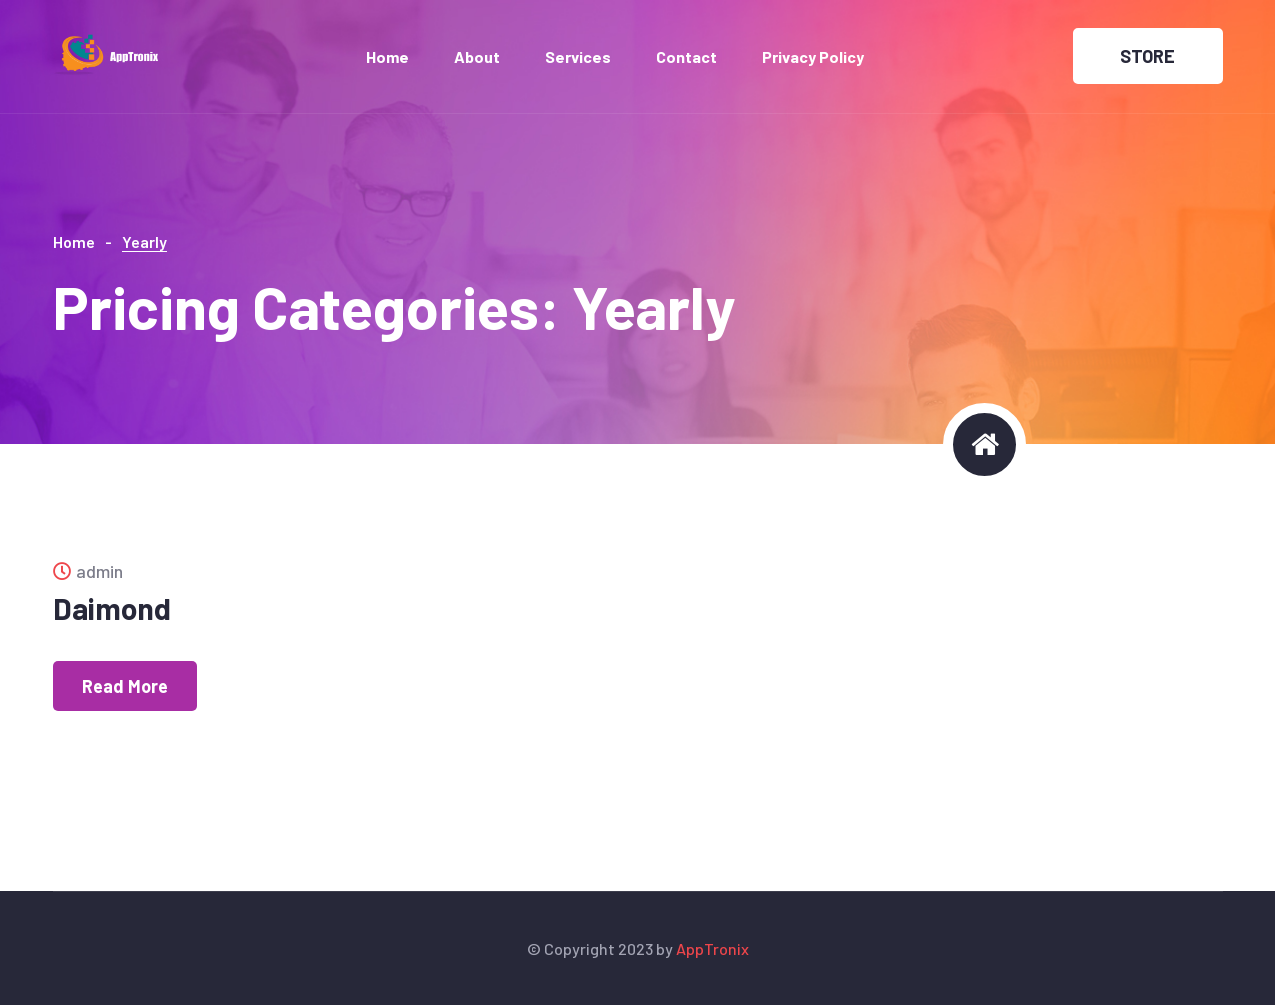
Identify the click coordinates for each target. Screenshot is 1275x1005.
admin (88, 571)
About (477, 56)
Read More (125, 686)
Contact (686, 56)
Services (578, 56)
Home (387, 56)
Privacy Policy (813, 56)
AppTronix (712, 948)
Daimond (112, 608)
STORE (1147, 56)
